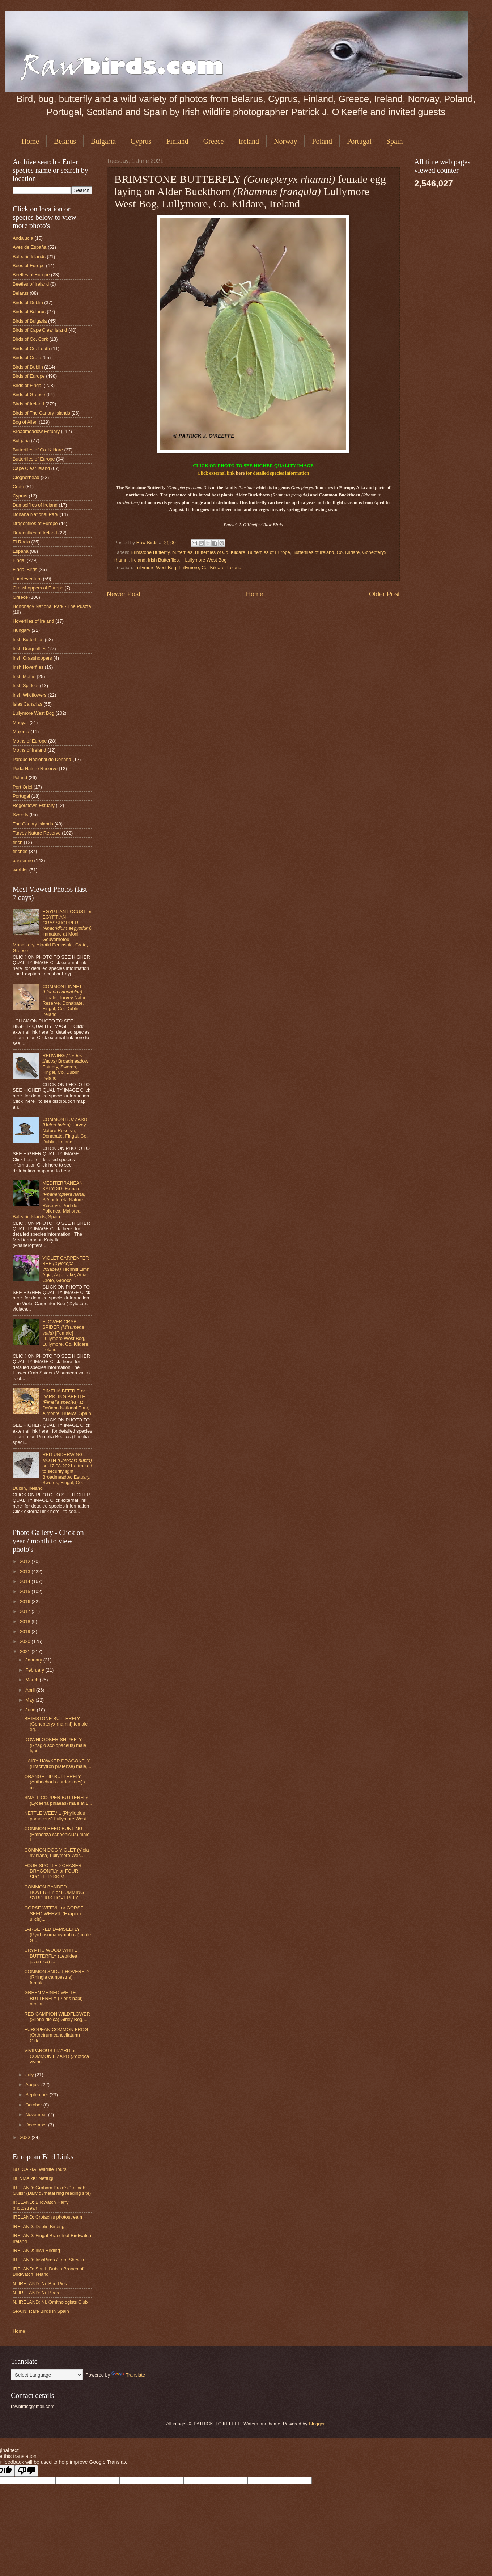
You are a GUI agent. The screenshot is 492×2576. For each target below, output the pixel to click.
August (33, 2084)
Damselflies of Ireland (35, 505)
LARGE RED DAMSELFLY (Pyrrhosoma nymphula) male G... (57, 1934)
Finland (177, 141)
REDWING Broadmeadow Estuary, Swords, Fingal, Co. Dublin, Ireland (65, 1067)
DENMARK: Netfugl (33, 2178)
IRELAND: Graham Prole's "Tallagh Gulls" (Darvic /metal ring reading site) (52, 2190)
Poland (322, 141)
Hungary (21, 630)
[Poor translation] (26, 2471)
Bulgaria (103, 141)
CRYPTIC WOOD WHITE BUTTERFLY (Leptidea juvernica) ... (50, 1955)
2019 (25, 1631)
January (34, 1660)
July (30, 2074)
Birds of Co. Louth (31, 348)
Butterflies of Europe (269, 552)
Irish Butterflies (163, 560)
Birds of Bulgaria (30, 321)
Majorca (21, 731)
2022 (25, 2137)
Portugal (359, 141)
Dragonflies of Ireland (35, 532)
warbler (20, 870)
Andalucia (23, 238)
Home (30, 141)
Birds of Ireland (28, 404)
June (31, 1710)
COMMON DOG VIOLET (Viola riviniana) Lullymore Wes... (56, 1852)
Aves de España (30, 247)
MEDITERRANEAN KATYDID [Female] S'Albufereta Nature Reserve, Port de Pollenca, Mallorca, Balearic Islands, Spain (49, 1199)
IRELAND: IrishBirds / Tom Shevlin (48, 2259)
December (36, 2124)
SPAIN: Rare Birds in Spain (41, 2311)
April (30, 1690)
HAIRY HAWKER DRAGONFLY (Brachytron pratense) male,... (57, 1763)
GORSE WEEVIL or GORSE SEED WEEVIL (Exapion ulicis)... (53, 1913)
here (240, 473)
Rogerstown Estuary (34, 805)
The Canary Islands (33, 824)
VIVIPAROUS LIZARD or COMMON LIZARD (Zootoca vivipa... (56, 2056)
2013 (25, 1571)
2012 (25, 1561)
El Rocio (21, 542)
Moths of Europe (30, 741)
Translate (128, 2375)
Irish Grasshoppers (32, 658)
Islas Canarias (27, 704)
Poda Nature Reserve (35, 768)
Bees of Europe (29, 265)
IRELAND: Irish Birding (36, 2250)
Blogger (317, 2423)
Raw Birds (147, 542)
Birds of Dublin (28, 302)
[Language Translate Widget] (47, 2374)
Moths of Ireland (29, 750)
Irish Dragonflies (29, 648)
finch (17, 842)
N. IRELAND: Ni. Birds (36, 2292)
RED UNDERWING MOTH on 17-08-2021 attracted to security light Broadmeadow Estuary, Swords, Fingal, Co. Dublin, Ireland (52, 1471)
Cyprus (141, 141)
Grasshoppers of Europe (38, 588)
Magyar (20, 722)
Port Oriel (22, 787)
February (35, 1670)
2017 (25, 1611)
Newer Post (123, 594)
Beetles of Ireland (31, 284)
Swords (20, 814)
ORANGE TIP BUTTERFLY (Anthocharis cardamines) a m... (55, 1782)
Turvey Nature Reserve (37, 833)
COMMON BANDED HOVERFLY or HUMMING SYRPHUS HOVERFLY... (54, 1892)
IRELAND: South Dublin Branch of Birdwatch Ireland (48, 2271)
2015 (25, 1591)
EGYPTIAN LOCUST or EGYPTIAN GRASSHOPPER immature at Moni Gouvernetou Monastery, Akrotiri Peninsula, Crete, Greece (52, 931)
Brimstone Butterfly (150, 552)
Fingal (19, 560)
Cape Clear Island (31, 468)
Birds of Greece (29, 394)
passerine (23, 860)
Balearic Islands (29, 256)
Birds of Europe (29, 376)
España (21, 551)
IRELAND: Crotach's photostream (47, 2217)
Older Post (384, 594)
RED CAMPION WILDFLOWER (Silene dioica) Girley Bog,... (57, 2016)
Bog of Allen (25, 422)
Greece (213, 141)
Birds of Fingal (27, 385)
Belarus (65, 141)
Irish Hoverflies (28, 667)
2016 (25, 1601)
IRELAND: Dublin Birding (38, 2226)
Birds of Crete (27, 357)
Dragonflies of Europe (35, 523)
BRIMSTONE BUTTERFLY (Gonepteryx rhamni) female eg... (56, 1724)
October (34, 2105)
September (37, 2094)
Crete (18, 486)
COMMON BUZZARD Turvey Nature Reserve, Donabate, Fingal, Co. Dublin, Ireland (65, 1130)
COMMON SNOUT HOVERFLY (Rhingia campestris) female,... (56, 1977)
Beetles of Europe (31, 274)
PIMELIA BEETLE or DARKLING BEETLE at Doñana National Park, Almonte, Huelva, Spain (66, 1402)
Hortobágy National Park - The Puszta (52, 606)
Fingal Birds (25, 569)
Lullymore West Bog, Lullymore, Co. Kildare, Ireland (188, 567)
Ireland (248, 141)
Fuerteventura (27, 578)
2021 (25, 1651)
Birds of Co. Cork (30, 339)
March (32, 1679)
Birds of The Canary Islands (41, 413)
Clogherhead (26, 477)
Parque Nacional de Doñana (42, 759)
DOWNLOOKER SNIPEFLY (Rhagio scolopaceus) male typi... (55, 1745)
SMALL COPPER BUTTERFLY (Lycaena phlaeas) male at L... (58, 1800)
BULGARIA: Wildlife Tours (40, 2169)
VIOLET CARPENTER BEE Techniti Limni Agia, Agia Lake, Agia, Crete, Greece (66, 1269)
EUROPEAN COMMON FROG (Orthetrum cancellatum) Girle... (56, 2035)
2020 (25, 1641)
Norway (285, 141)
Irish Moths (24, 676)
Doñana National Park (35, 514)
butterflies (182, 552)
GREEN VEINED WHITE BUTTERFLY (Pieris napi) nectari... (53, 1998)
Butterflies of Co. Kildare (220, 552)
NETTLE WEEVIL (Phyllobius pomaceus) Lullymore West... (57, 1815)
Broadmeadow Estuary (36, 431)
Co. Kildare (348, 552)
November (36, 2114)
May (30, 1700)
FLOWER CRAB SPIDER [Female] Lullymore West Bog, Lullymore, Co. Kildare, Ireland (65, 1335)
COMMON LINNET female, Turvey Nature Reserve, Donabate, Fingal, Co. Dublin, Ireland (65, 1000)
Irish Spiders (26, 685)
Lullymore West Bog (205, 560)
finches (20, 851)
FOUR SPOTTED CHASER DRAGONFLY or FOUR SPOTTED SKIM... (52, 1871)
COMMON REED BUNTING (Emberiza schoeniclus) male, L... (57, 1834)
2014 (25, 1581)
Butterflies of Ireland (313, 552)
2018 (25, 1621)
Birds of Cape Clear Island (40, 330)
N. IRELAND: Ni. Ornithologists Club (50, 2302)
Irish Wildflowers (30, 695)
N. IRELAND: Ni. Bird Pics (40, 2283)
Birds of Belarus (29, 311)
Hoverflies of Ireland (33, 621)
